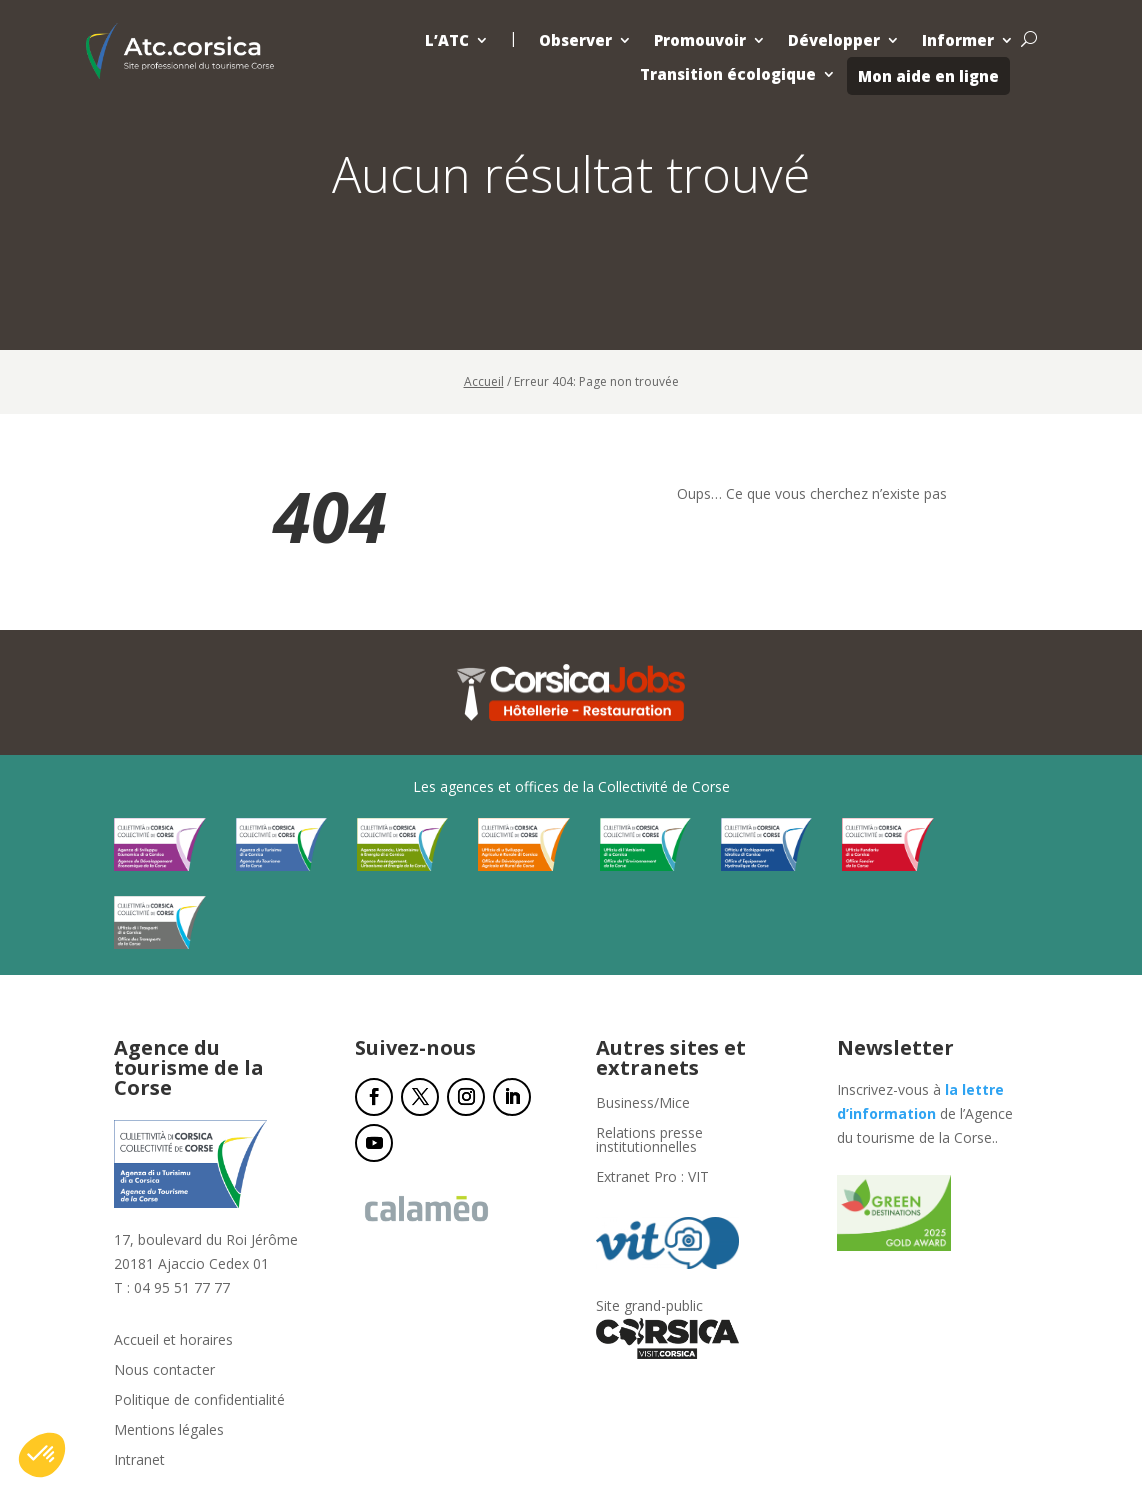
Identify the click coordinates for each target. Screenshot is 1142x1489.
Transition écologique (728, 74)
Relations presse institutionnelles (649, 1141)
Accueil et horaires (173, 1341)
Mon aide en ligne (928, 76)
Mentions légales (169, 1431)
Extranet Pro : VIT (652, 1178)
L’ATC (447, 40)
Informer (958, 40)
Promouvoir (700, 40)
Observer (575, 40)
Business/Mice (643, 1104)
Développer (834, 40)
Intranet (139, 1461)
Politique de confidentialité (199, 1401)
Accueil (484, 381)
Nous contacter (164, 1371)
